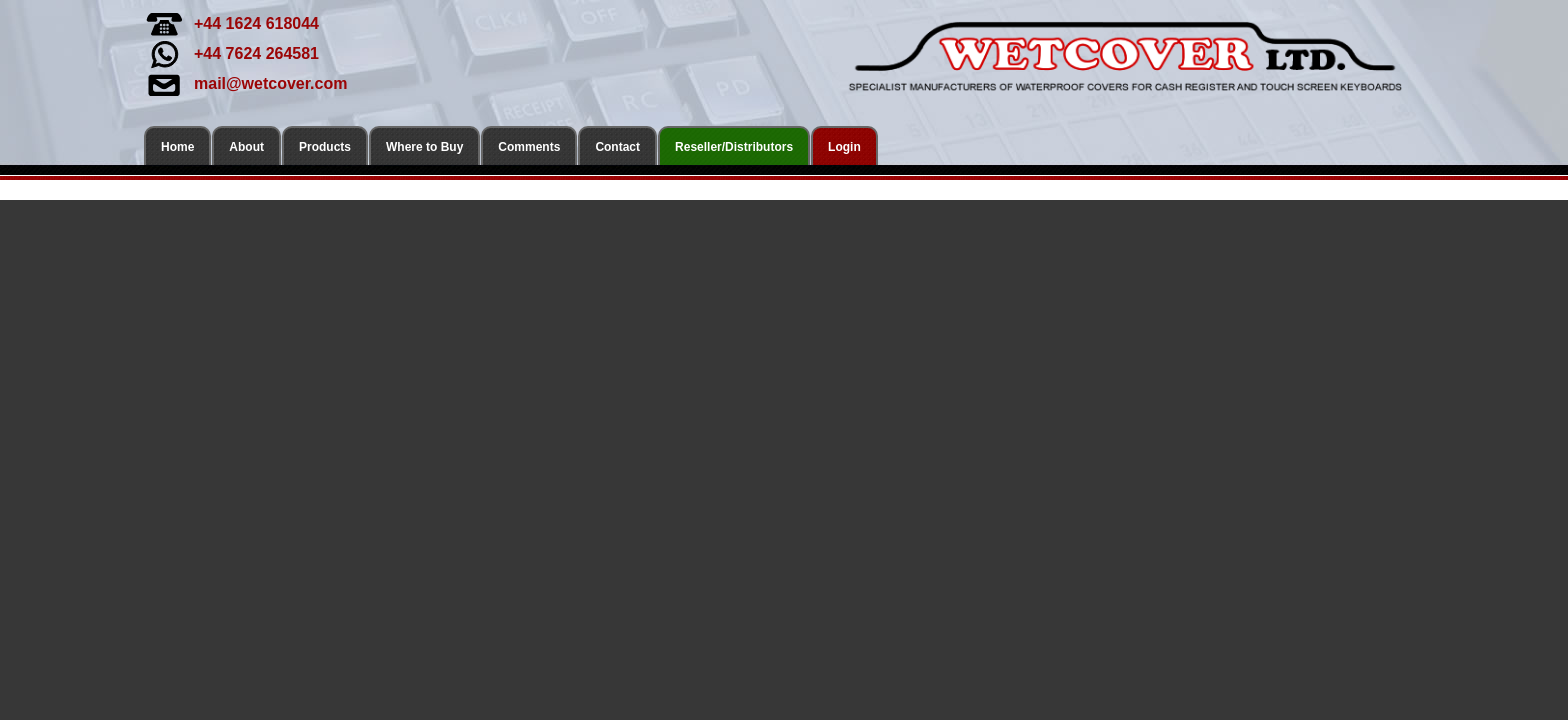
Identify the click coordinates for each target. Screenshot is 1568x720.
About (246, 147)
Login (844, 147)
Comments (529, 147)
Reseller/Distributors (734, 147)
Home (177, 147)
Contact (617, 147)
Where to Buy (424, 147)
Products (325, 147)
